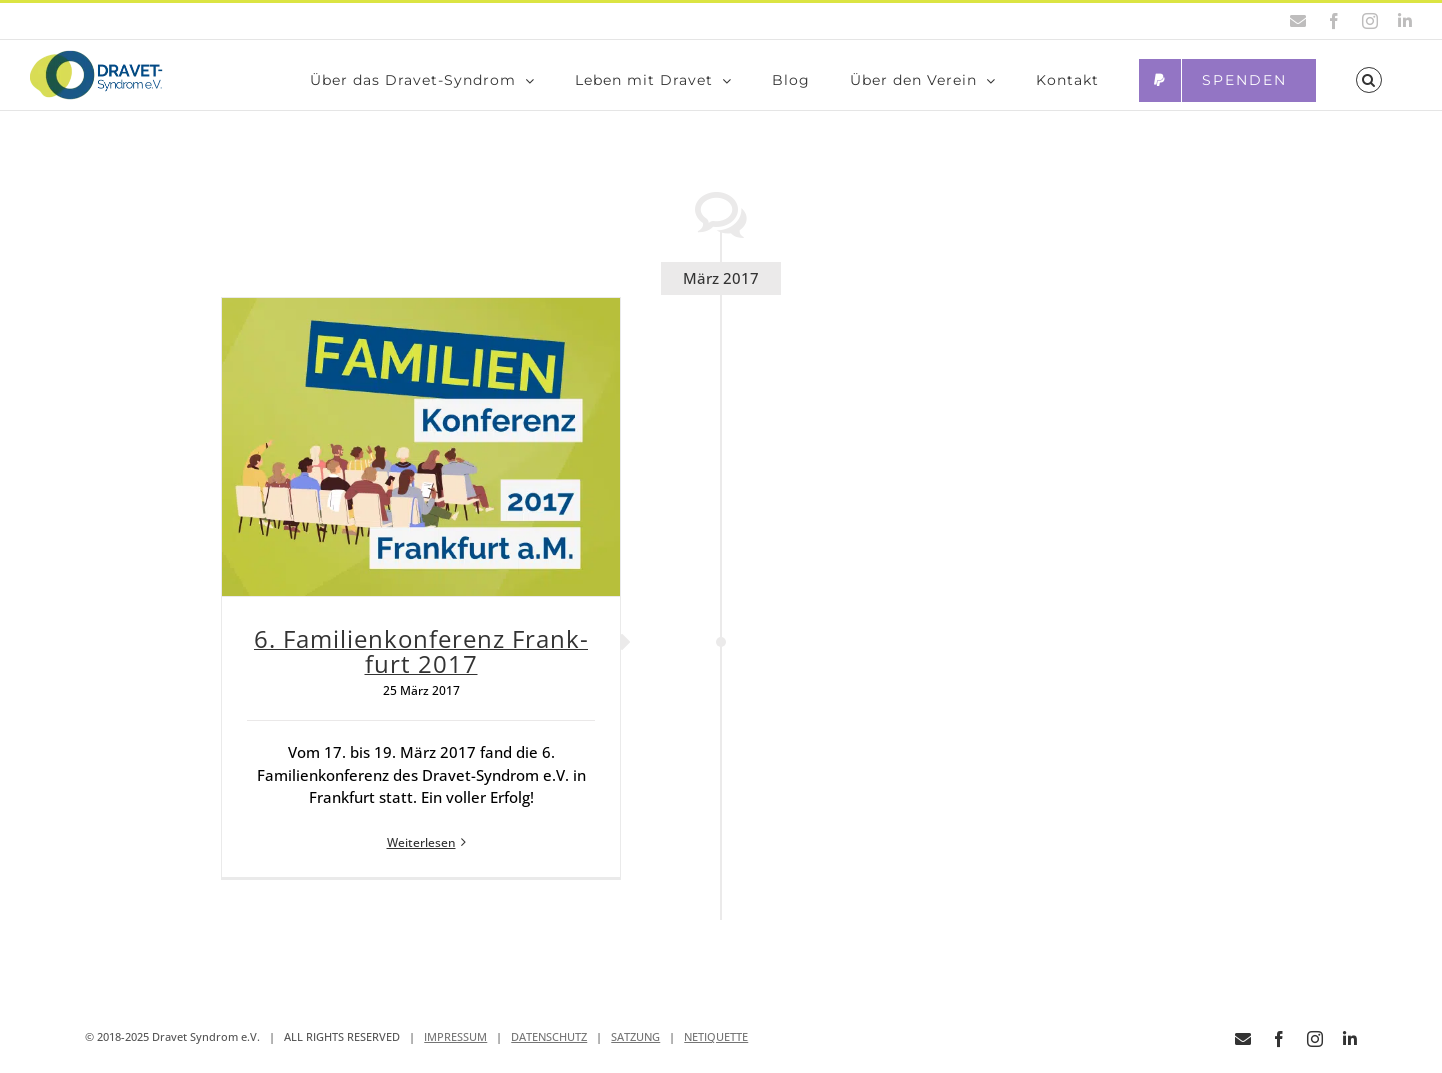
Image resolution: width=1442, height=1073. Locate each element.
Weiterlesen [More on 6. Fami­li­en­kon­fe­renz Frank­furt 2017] (421, 852)
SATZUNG (635, 1046)
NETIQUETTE (716, 1046)
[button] (1369, 80)
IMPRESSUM (455, 1046)
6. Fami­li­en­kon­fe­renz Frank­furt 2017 (421, 661)
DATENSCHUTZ (549, 1046)
